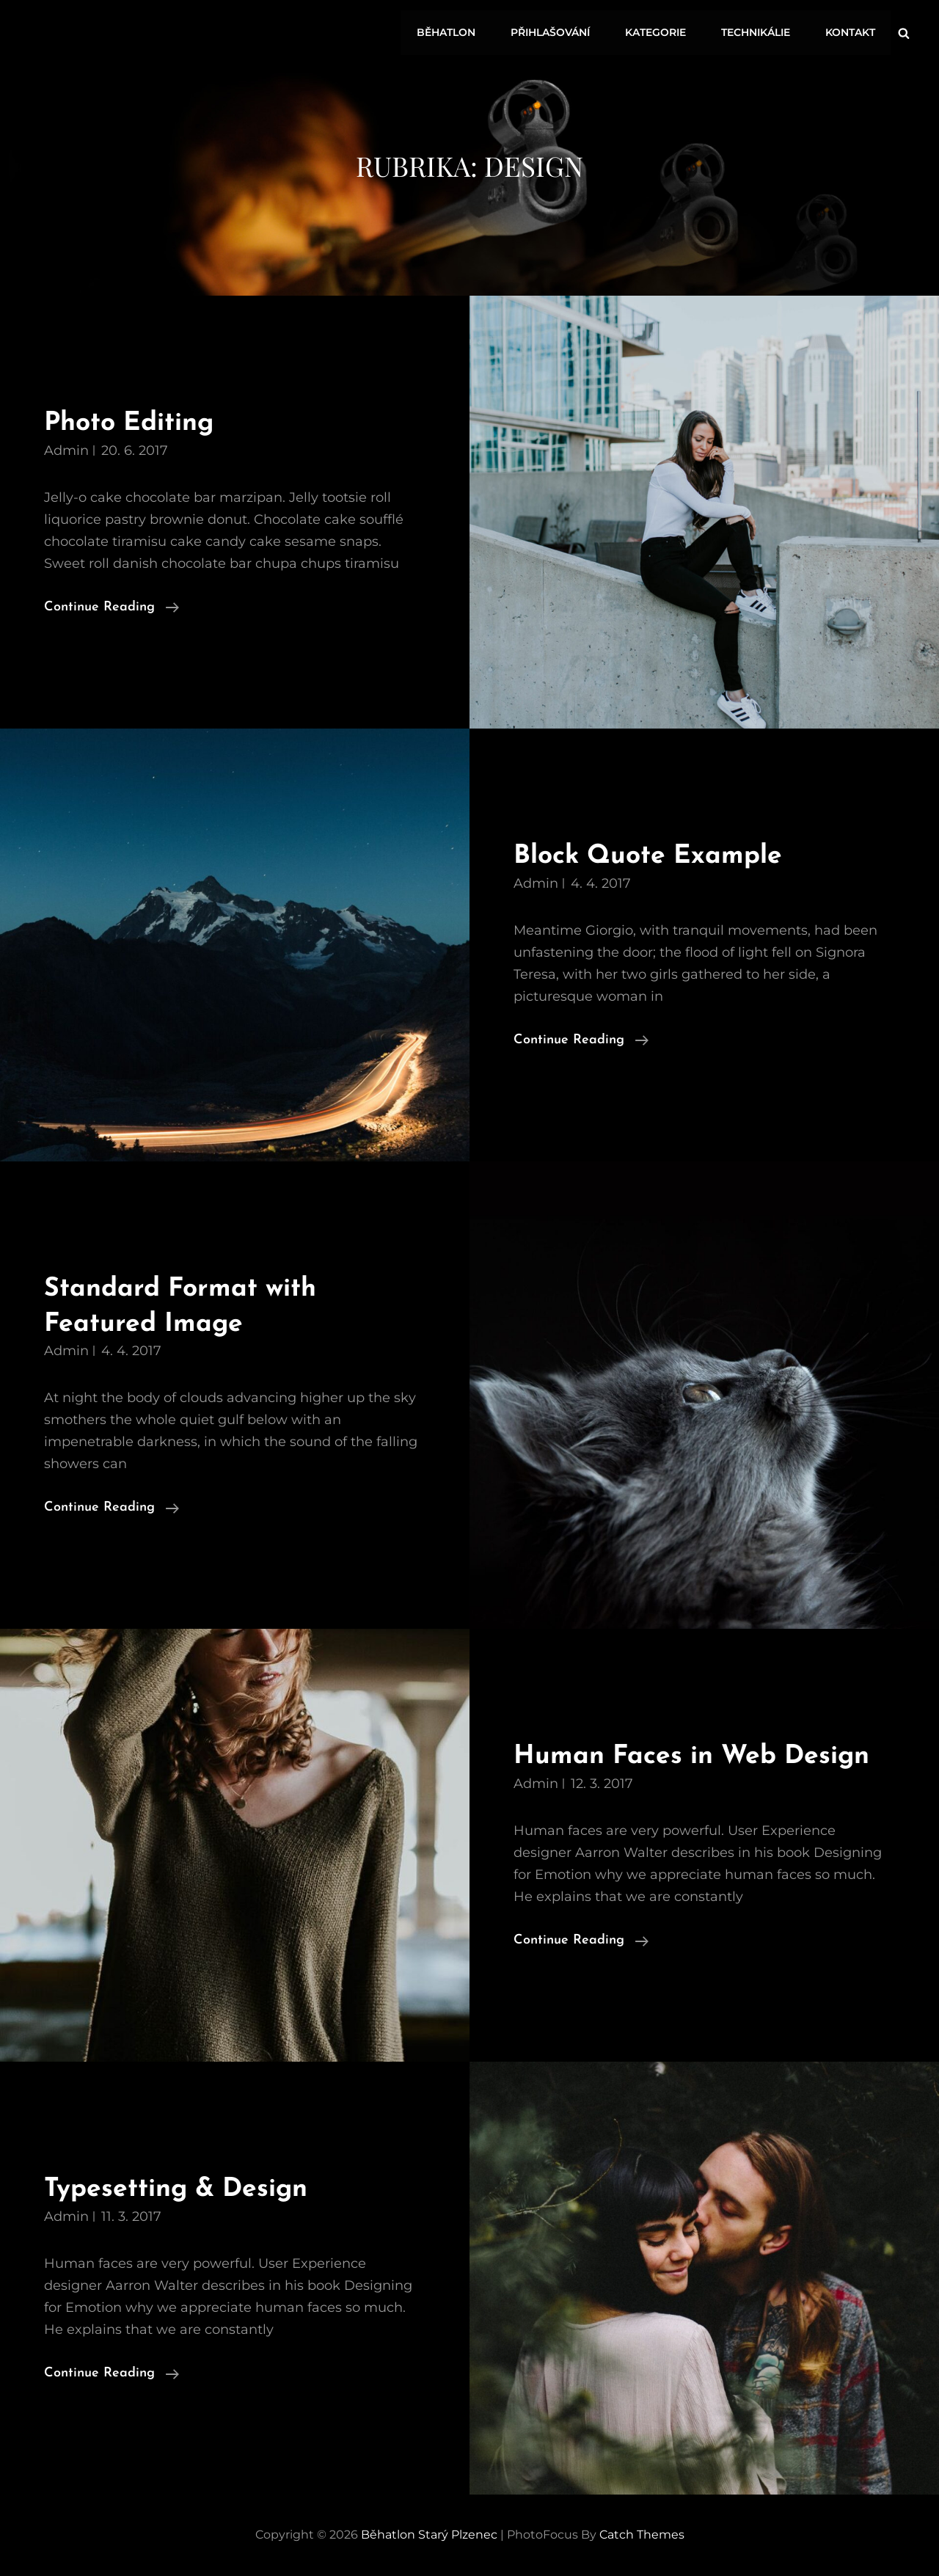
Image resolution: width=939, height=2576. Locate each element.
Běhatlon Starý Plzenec (429, 2535)
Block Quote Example (654, 855)
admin (66, 450)
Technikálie (758, 30)
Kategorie (660, 30)
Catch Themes (641, 2535)
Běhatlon (455, 30)
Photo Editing (134, 423)
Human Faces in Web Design (700, 1756)
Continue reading (111, 607)
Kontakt (851, 30)
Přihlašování (557, 30)
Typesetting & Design (182, 2189)
